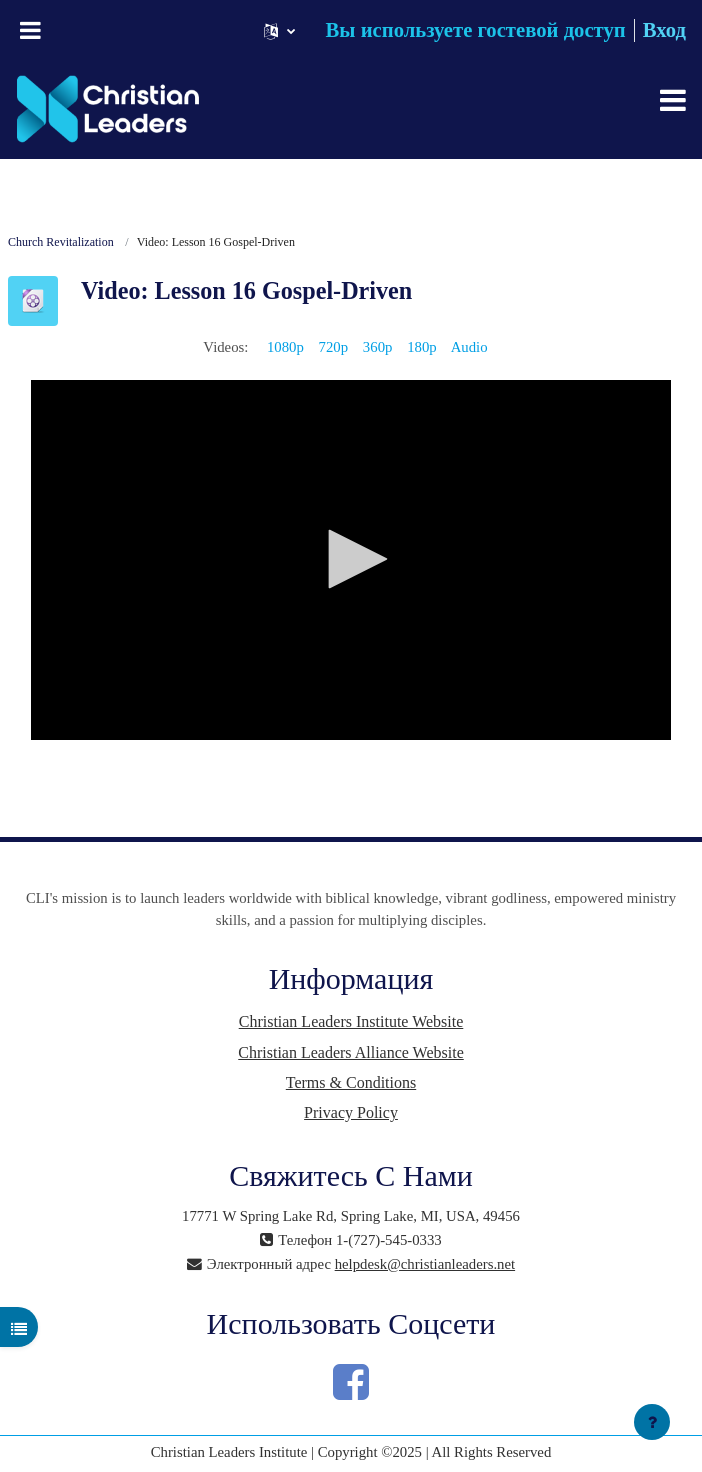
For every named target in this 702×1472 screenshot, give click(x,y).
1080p (285, 347)
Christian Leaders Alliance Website (350, 1052)
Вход (664, 30)
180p (422, 347)
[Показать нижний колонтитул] (652, 1422)
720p (334, 347)
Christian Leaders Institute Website (351, 1021)
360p (378, 347)
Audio (469, 347)
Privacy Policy (351, 1112)
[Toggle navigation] (673, 100)
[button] (279, 30)
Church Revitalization (61, 242)
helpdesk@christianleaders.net (425, 1264)
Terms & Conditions (351, 1082)
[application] (351, 560)
